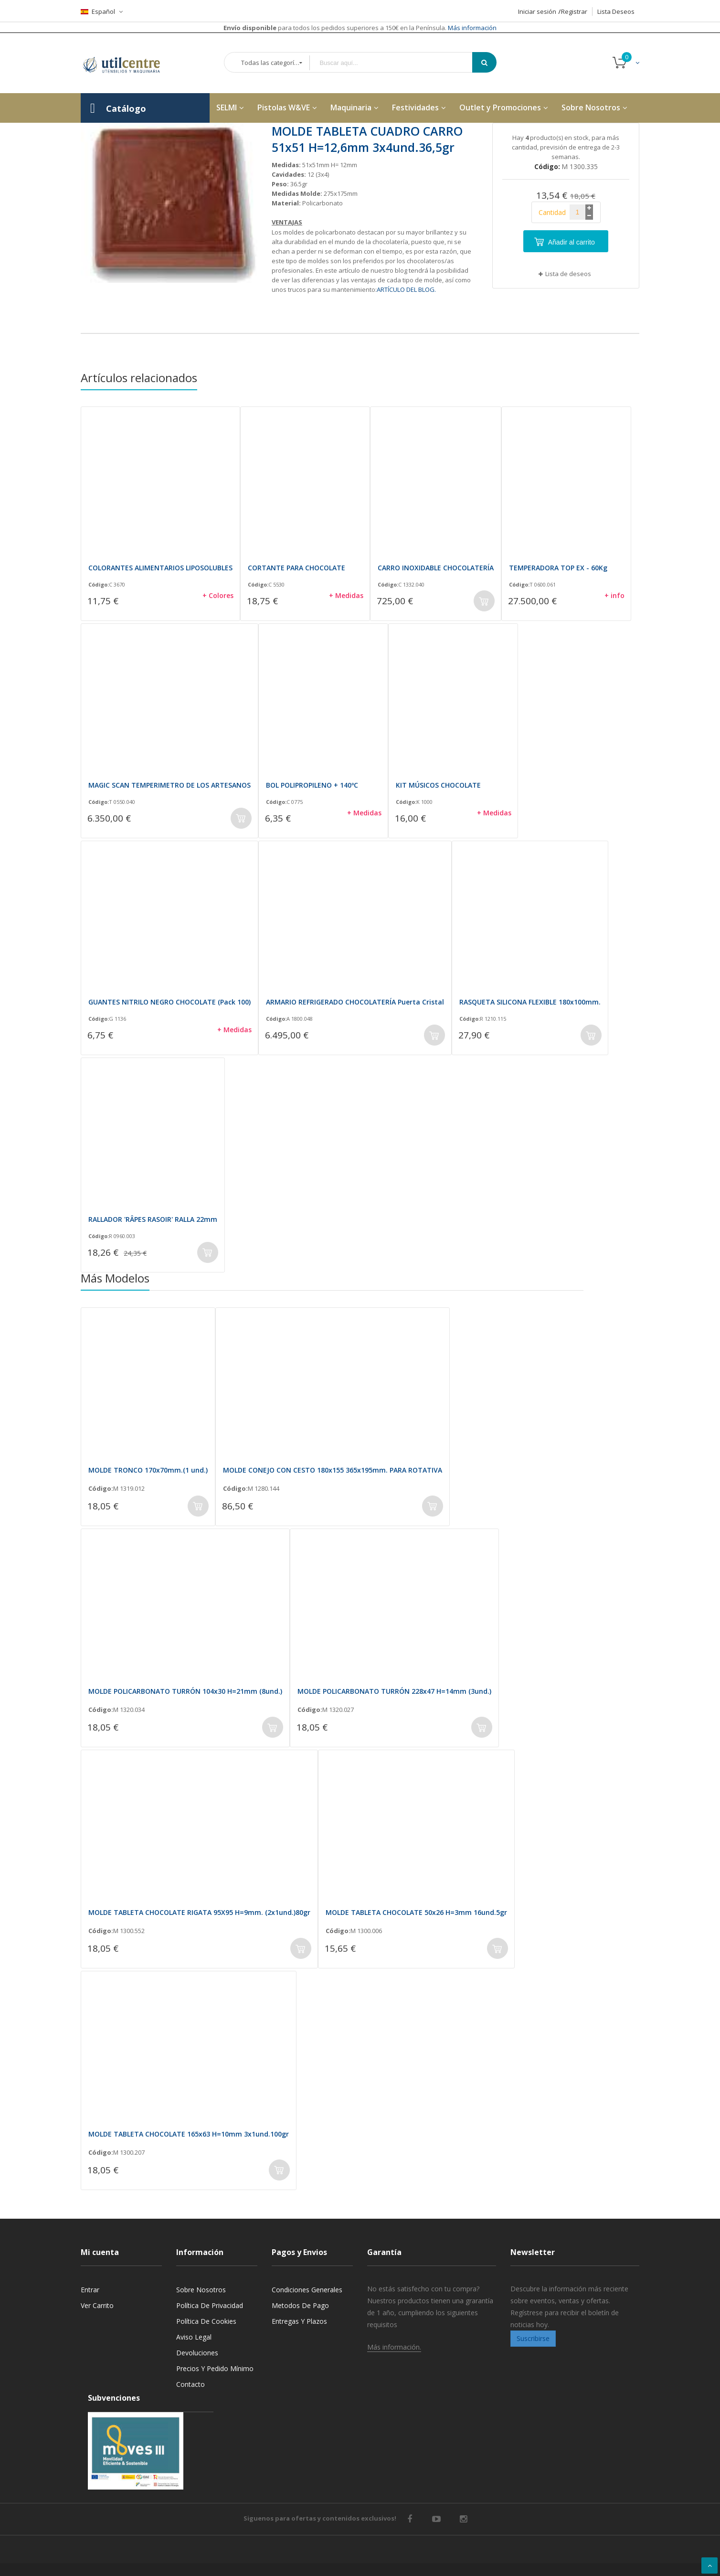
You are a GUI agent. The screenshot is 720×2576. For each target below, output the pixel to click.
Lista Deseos (616, 11)
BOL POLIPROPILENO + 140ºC (312, 785)
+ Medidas (346, 595)
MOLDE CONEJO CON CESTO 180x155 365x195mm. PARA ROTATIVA (332, 1470)
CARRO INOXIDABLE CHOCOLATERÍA (436, 567)
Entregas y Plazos (299, 2321)
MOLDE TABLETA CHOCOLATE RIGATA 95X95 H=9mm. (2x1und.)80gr (199, 1912)
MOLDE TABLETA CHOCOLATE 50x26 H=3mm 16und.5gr (416, 1912)
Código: (98, 584)
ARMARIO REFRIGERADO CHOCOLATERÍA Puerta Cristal (355, 1001)
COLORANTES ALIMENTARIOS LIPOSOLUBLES (160, 567)
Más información (471, 27)
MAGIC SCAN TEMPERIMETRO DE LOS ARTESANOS (169, 785)
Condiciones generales (307, 2289)
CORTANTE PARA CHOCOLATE (296, 567)
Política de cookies (206, 2321)
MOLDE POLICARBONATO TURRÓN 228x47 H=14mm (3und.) (394, 1691)
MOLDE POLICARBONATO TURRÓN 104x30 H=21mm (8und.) (185, 1691)
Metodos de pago (300, 2305)
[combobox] (397, 62)
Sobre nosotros (201, 2289)
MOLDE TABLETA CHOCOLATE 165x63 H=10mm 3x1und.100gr (188, 2133)
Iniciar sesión (537, 11)
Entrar (90, 2289)
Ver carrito (97, 2305)
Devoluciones (197, 2352)
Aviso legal (194, 2336)
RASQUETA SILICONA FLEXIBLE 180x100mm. (530, 1001)
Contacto (190, 2384)
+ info (614, 595)
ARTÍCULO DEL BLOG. (406, 289)
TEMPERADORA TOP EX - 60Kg (558, 567)
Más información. (394, 2347)
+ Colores (217, 595)
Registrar (574, 11)
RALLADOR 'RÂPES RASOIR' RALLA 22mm (152, 1219)
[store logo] (128, 63)
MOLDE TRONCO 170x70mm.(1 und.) (148, 1470)
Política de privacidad (209, 2305)
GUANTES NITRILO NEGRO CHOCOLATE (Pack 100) (169, 1001)
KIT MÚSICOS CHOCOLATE (438, 785)
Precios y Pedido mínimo (215, 2368)
